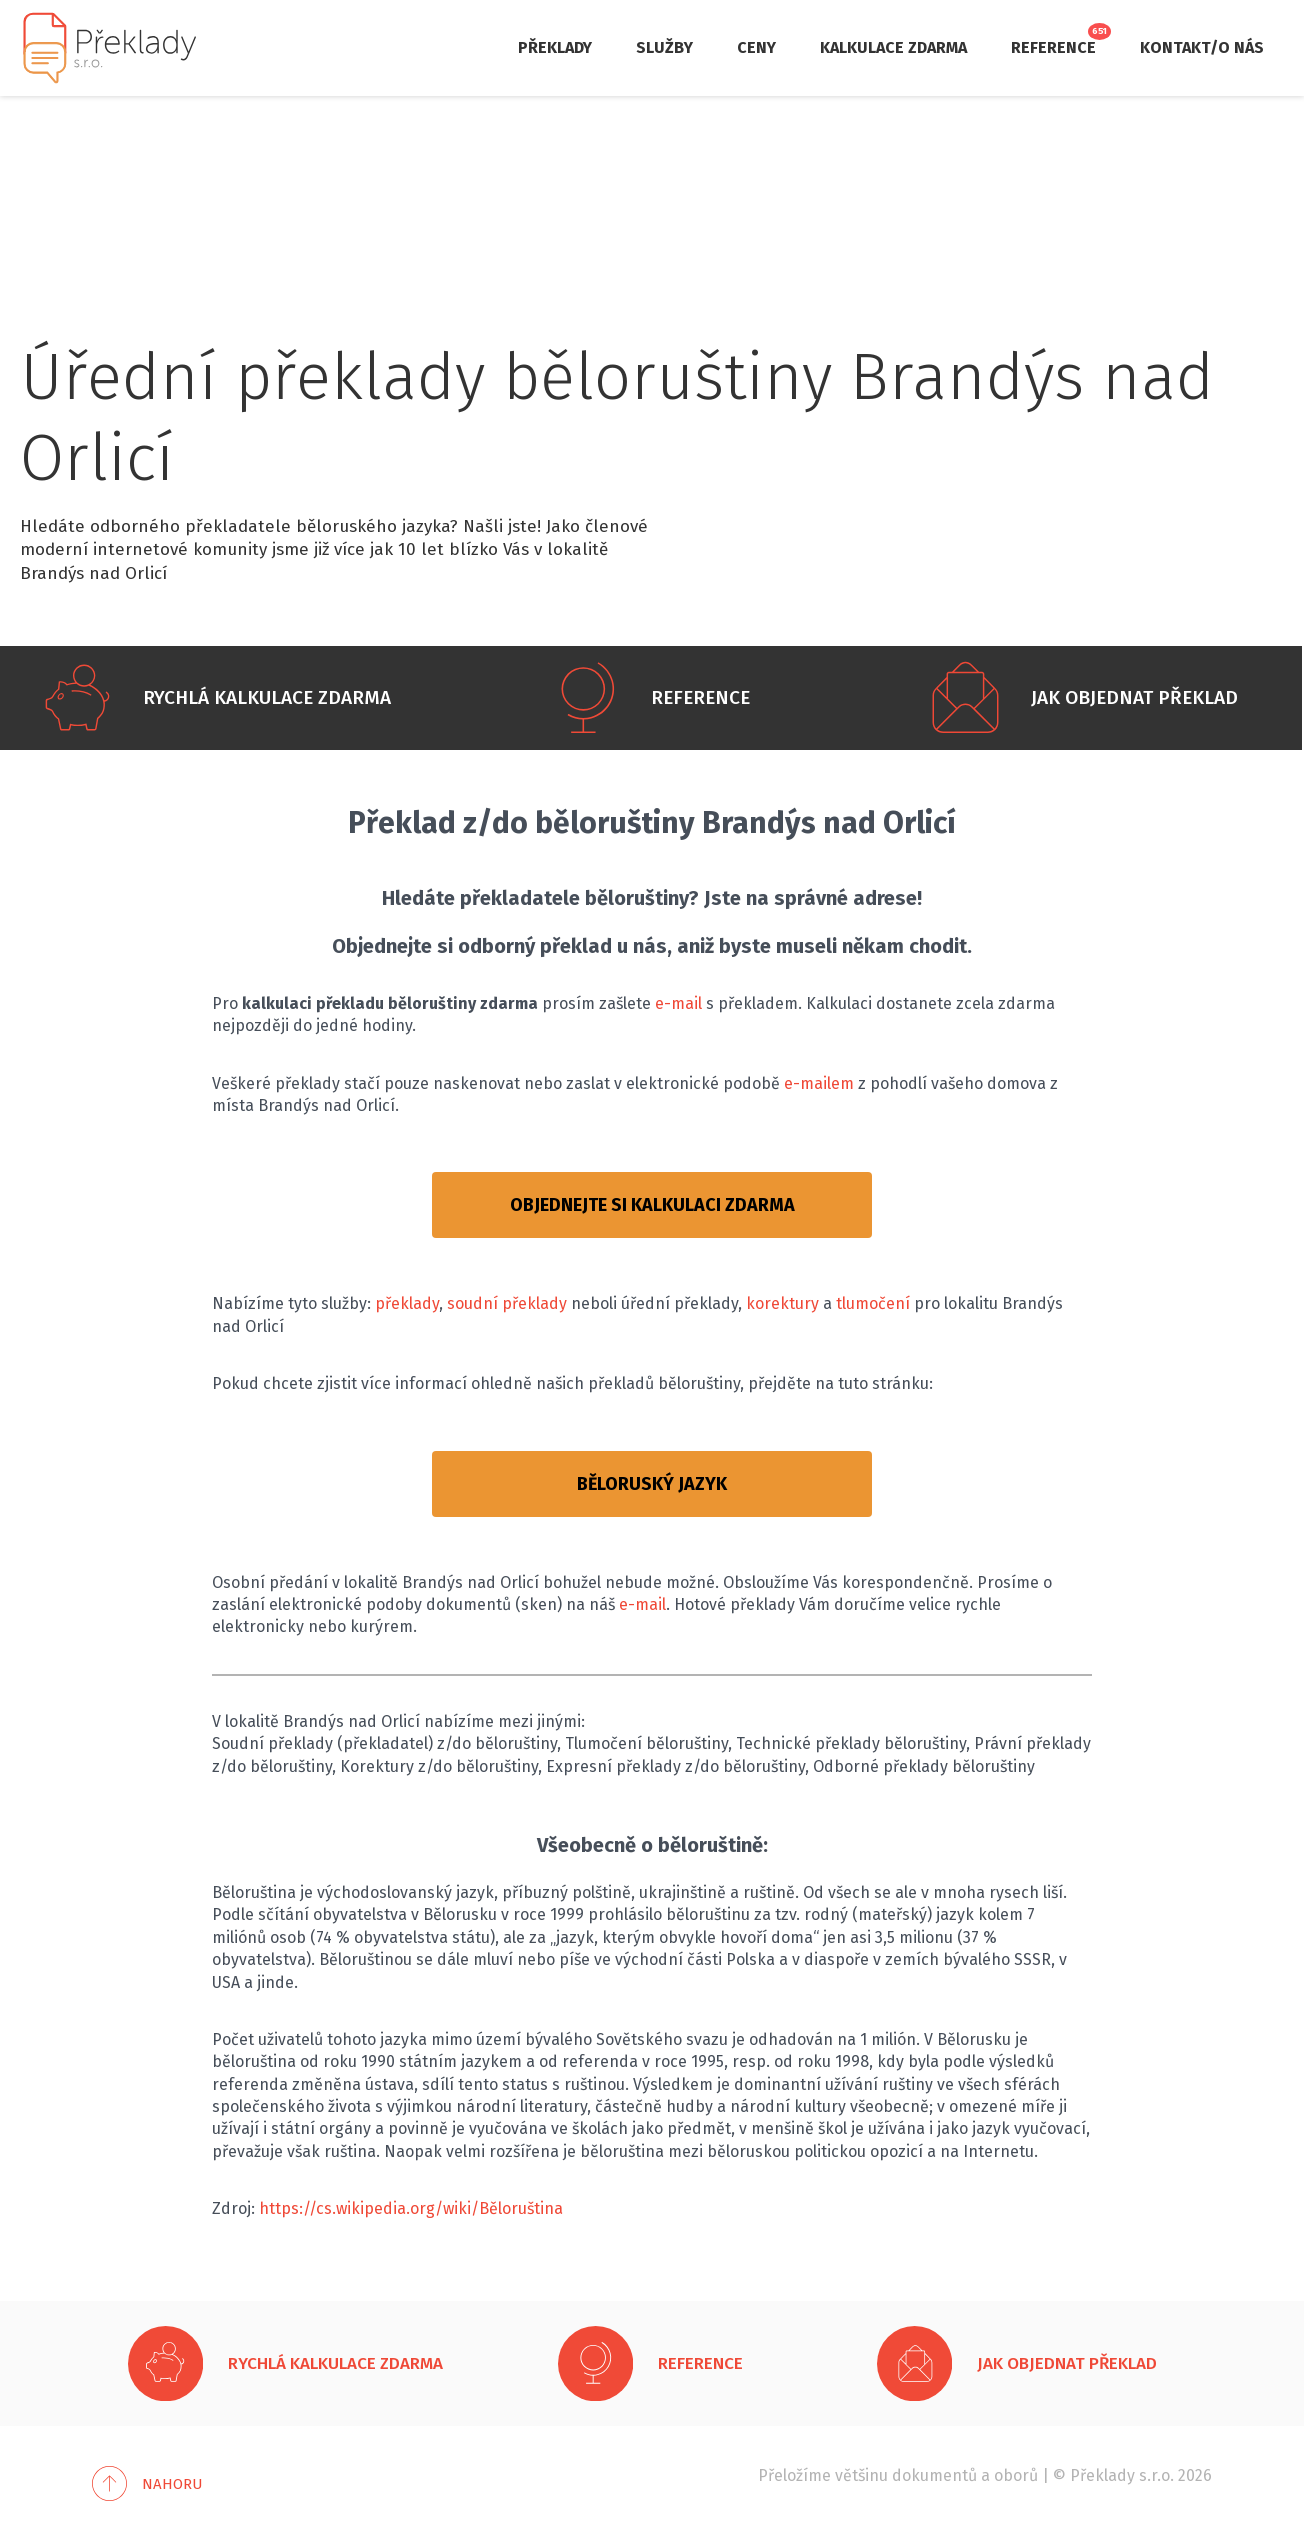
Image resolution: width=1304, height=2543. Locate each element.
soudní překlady (507, 1303)
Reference (1053, 47)
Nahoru (172, 2484)
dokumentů (934, 2475)
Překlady (555, 47)
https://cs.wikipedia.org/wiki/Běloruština (411, 2208)
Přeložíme (794, 2475)
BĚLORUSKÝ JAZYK (652, 1484)
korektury (782, 1303)
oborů (1016, 2475)
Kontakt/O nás (1202, 47)
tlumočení (873, 1303)
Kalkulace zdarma (893, 47)
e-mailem (819, 1083)
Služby (664, 47)
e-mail (678, 1003)
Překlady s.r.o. (1122, 2475)
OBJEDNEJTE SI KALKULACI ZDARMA (652, 1205)
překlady (407, 1303)
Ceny (756, 47)
